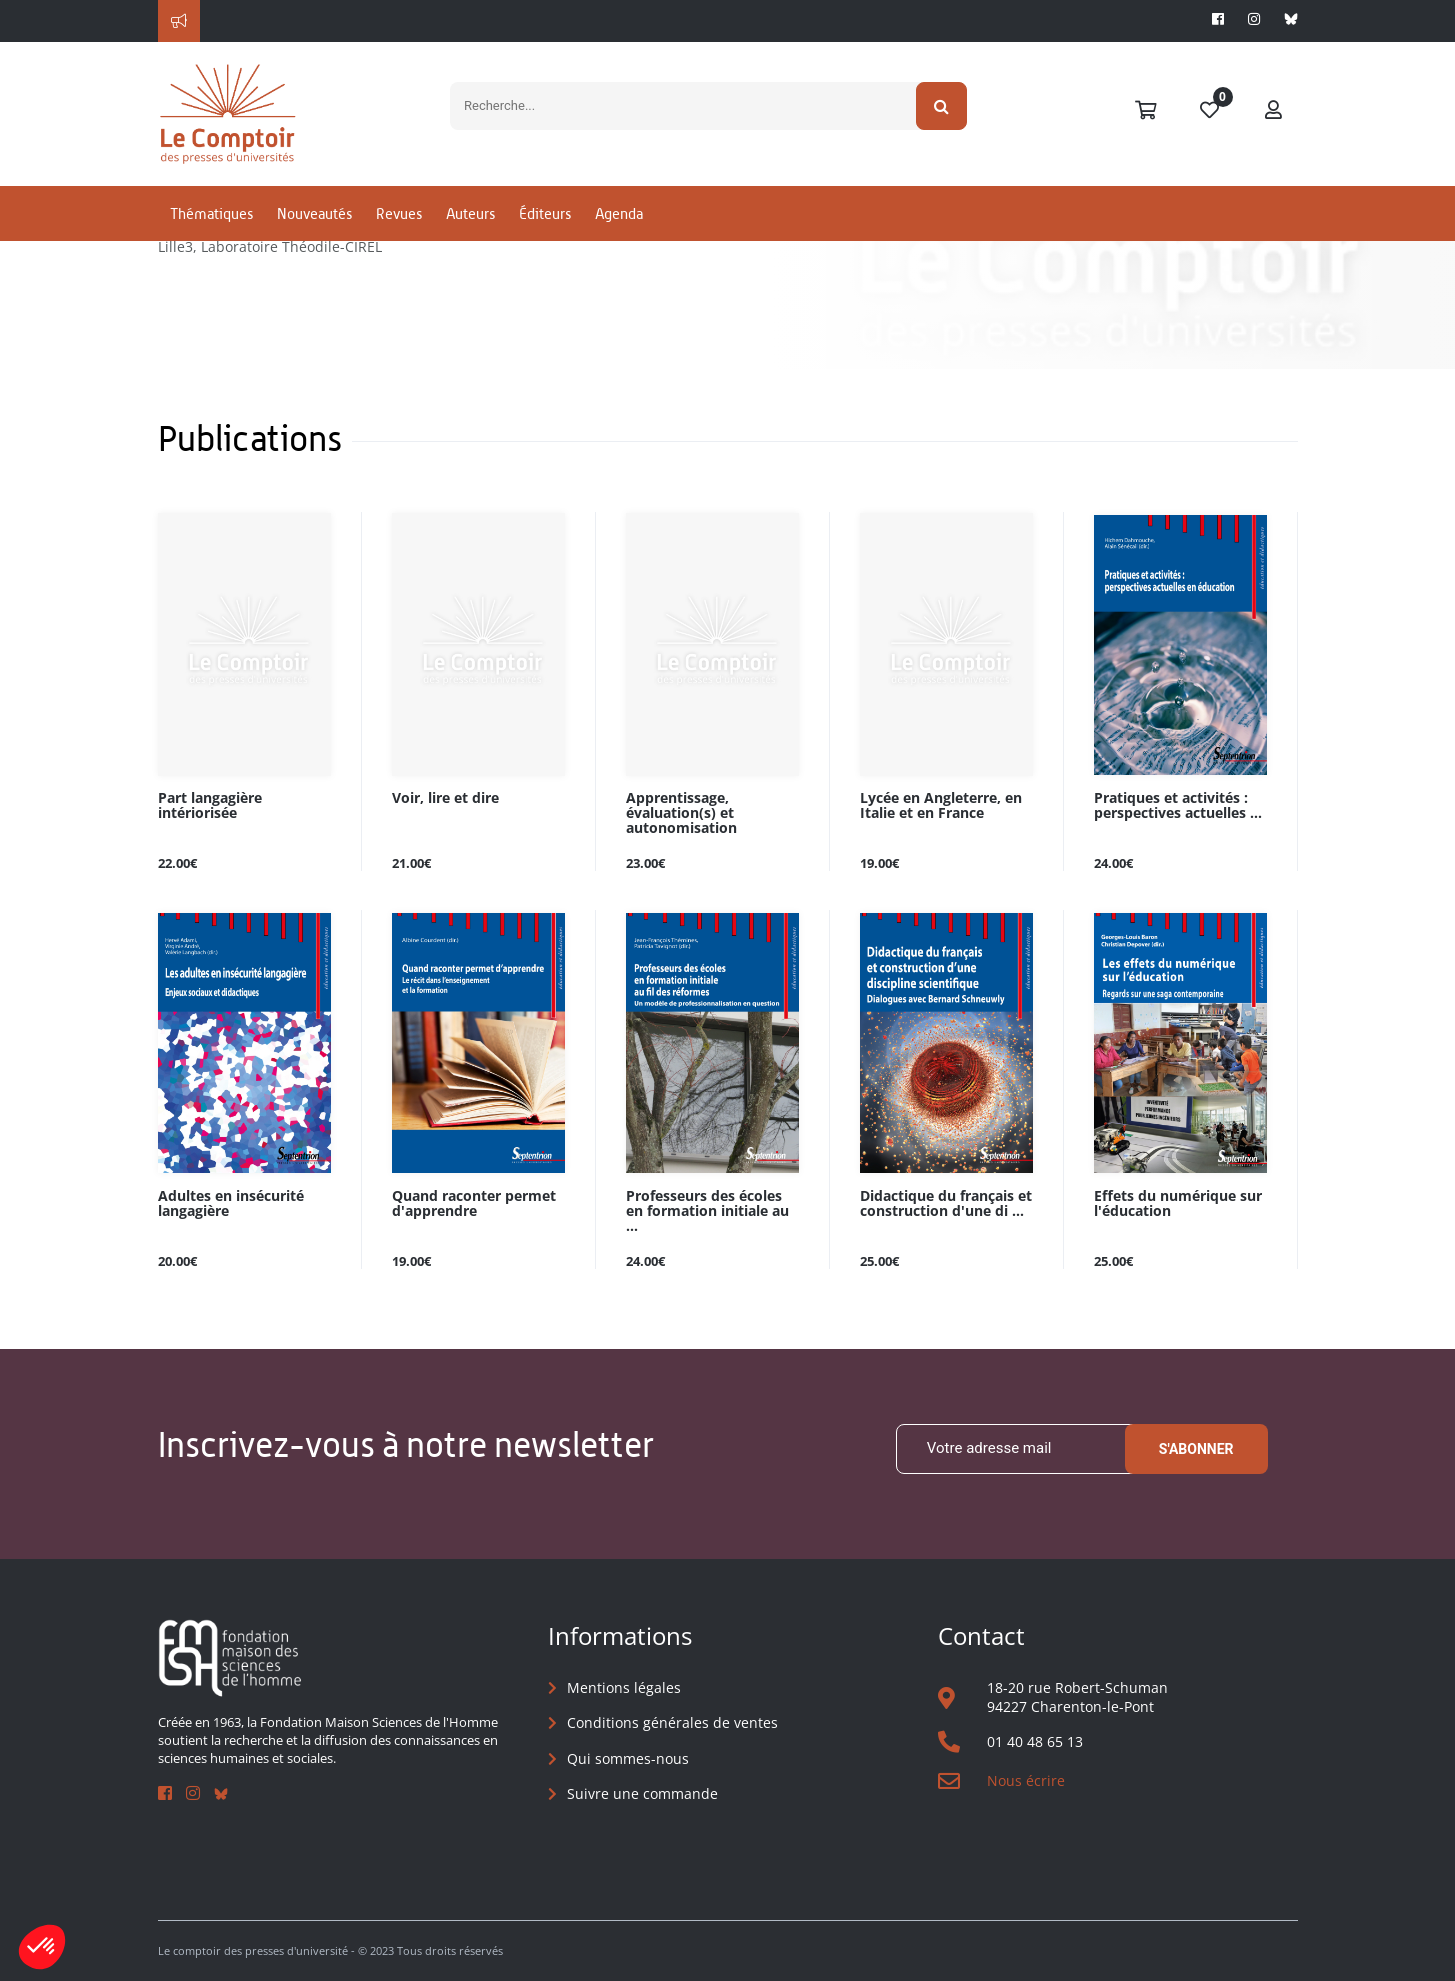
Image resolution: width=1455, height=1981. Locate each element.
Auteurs (470, 213)
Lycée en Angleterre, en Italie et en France (941, 806)
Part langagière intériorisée (210, 806)
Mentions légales (624, 1687)
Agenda (619, 213)
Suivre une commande (642, 1793)
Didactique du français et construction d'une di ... (946, 1204)
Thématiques (211, 213)
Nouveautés (314, 213)
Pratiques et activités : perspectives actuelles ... (1178, 806)
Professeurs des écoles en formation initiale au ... (707, 1211)
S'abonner (1196, 1449)
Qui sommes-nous (628, 1758)
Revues (399, 213)
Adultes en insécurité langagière (231, 1204)
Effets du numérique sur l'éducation (1178, 1204)
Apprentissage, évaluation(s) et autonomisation (681, 813)
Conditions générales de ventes (672, 1722)
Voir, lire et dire (445, 798)
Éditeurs (545, 213)
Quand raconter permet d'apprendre (474, 1204)
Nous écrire (1026, 1780)
